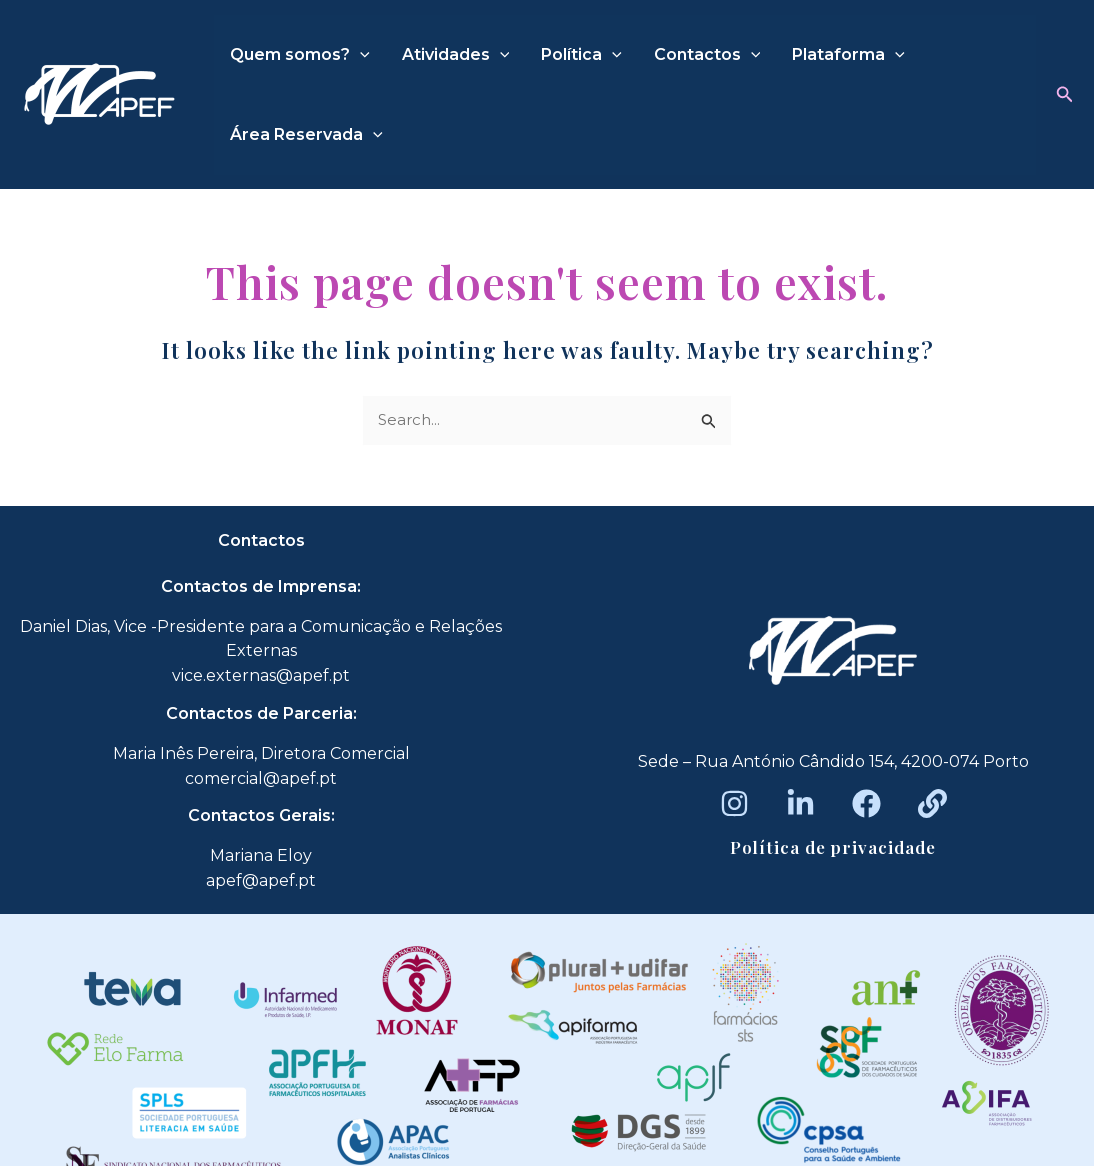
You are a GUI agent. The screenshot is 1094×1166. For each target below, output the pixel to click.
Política (581, 55)
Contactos (707, 55)
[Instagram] (734, 803)
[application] (360, 55)
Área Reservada (306, 135)
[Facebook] (866, 803)
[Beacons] (932, 803)
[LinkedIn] (800, 803)
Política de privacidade (833, 847)
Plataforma (848, 55)
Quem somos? (300, 55)
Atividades (456, 55)
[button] (1065, 95)
